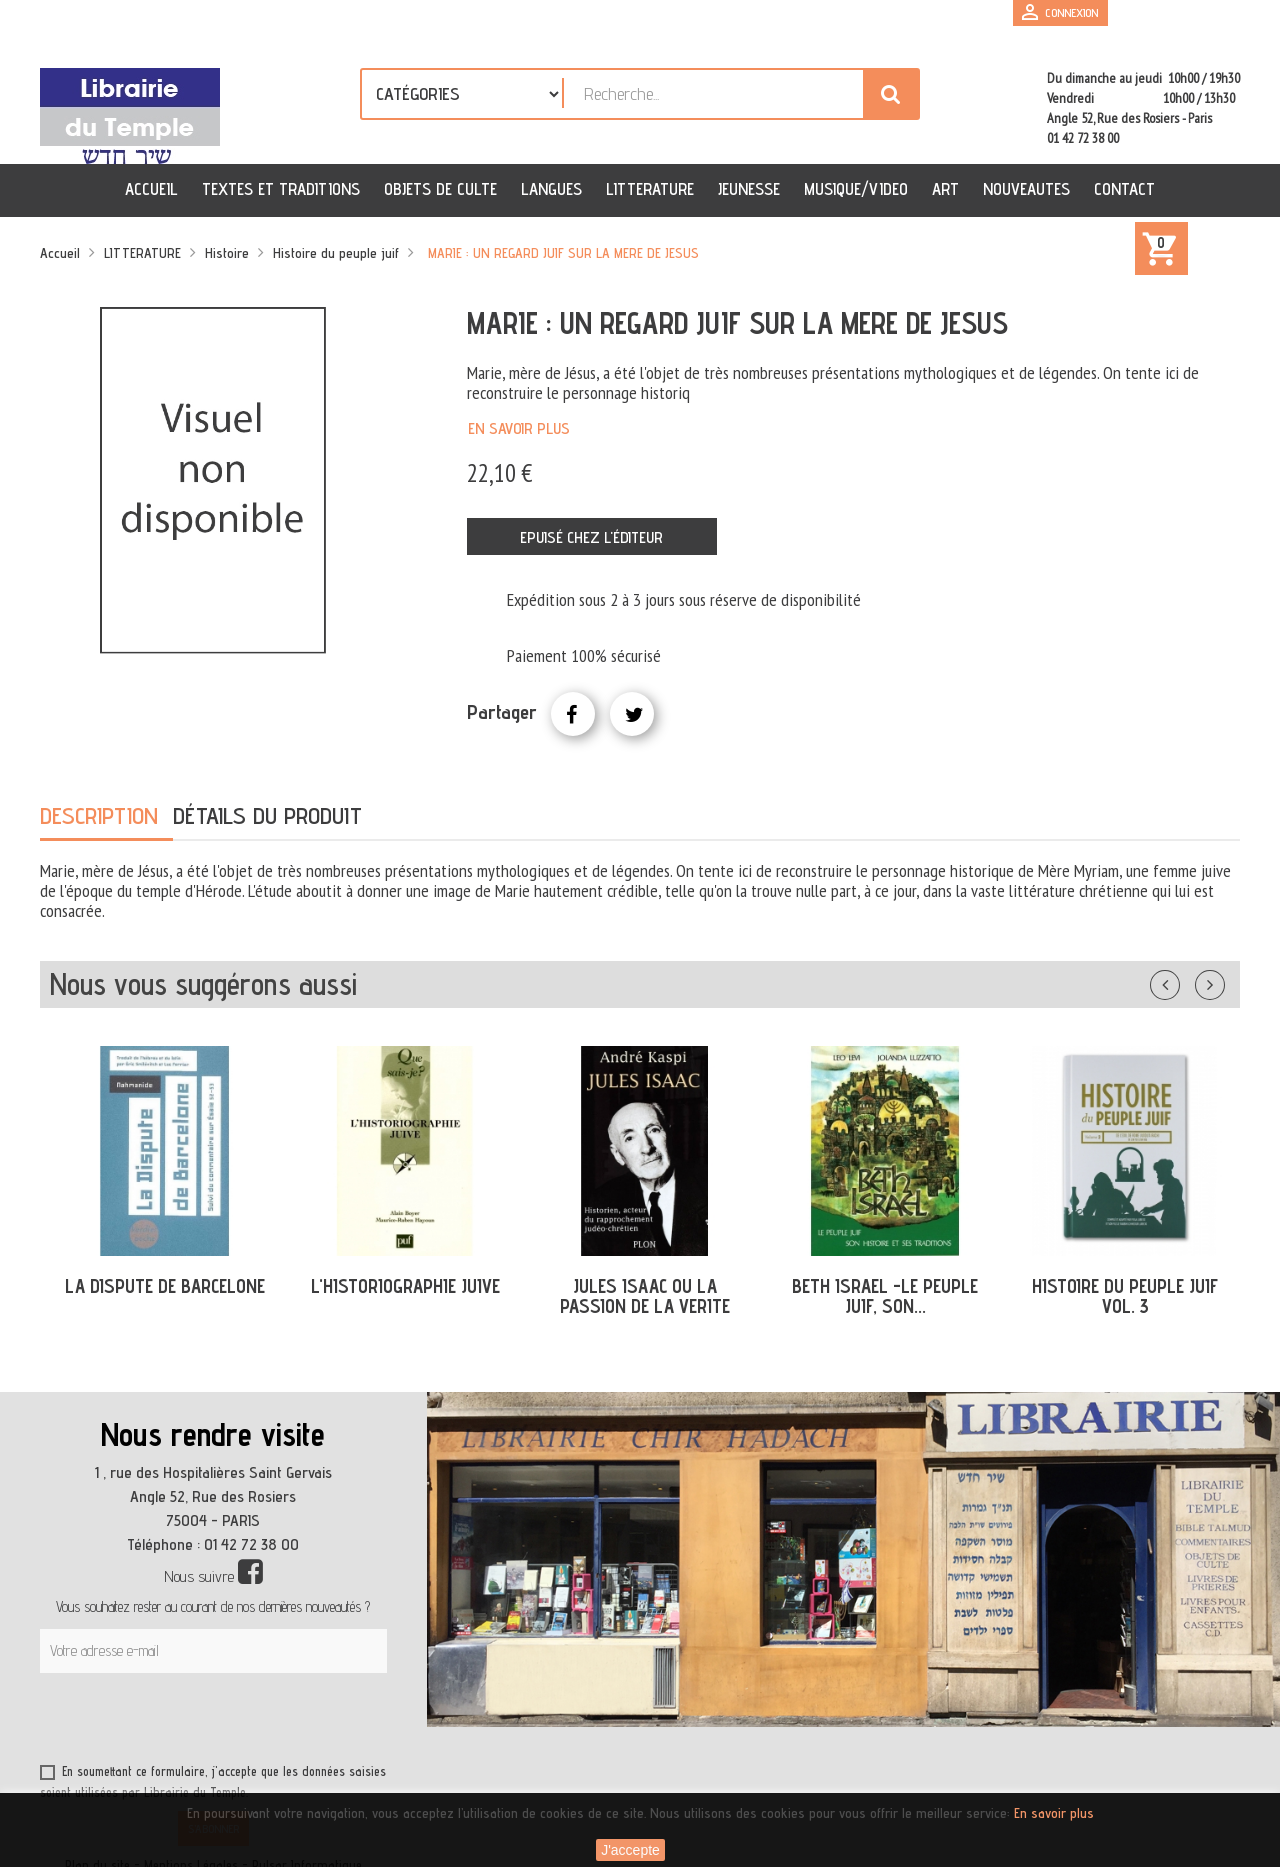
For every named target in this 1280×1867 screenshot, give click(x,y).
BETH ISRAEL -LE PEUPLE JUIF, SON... (885, 1296)
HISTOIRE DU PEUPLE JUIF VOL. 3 (1125, 1296)
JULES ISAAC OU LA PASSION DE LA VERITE (645, 1296)
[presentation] (232, 1722)
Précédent (1185, 981)
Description (99, 815)
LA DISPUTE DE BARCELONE (165, 1286)
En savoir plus (519, 428)
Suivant (1223, 981)
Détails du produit (267, 815)
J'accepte (630, 1850)
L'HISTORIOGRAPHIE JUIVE (405, 1286)
